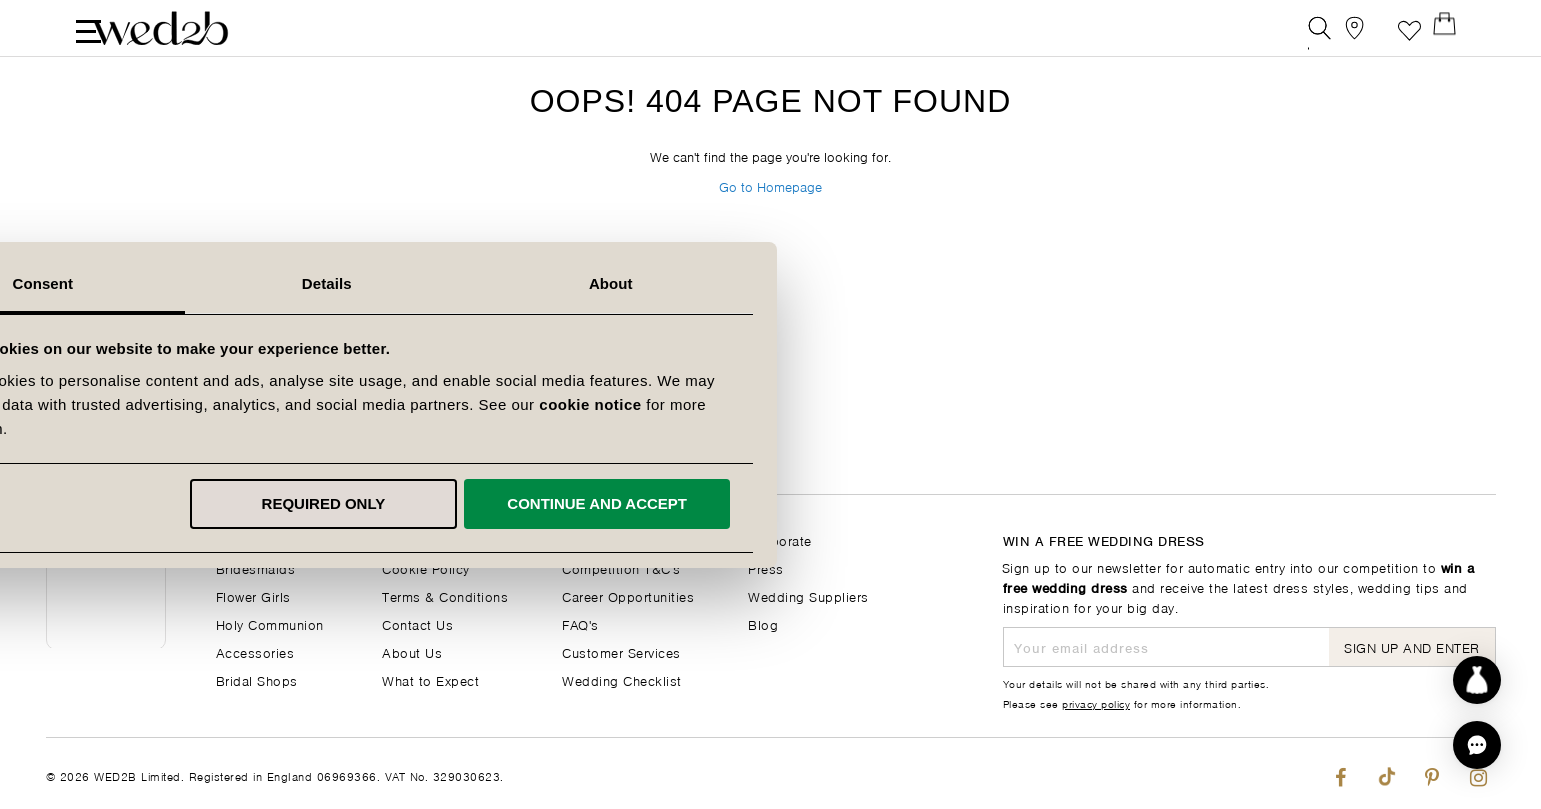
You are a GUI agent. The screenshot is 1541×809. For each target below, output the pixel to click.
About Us (412, 651)
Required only (767, 503)
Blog (763, 623)
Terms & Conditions (445, 595)
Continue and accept (1041, 503)
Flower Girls (253, 595)
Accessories (255, 651)
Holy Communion (270, 623)
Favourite (1409, 34)
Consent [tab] (486, 283)
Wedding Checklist (622, 679)
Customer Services (621, 651)
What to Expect (430, 679)
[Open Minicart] (1454, 34)
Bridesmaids (256, 567)
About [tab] (1055, 283)
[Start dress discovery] (1477, 680)
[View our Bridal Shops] (1364, 34)
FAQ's (580, 623)
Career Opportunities (628, 595)
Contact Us (417, 623)
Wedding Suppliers (808, 595)
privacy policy (1096, 703)
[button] (1477, 745)
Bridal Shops (257, 679)
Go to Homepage (770, 218)
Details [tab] (771, 283)
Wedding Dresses (272, 539)
